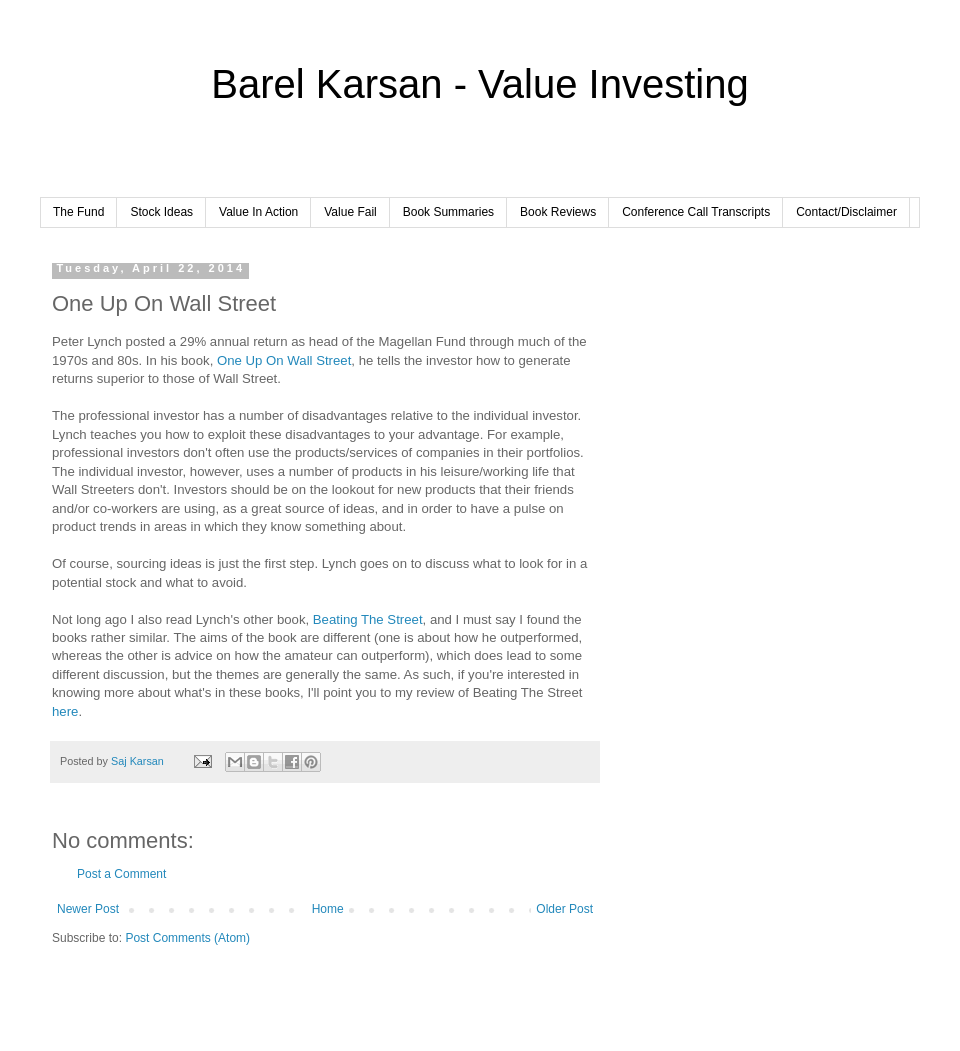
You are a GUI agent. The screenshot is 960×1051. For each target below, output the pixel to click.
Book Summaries (448, 212)
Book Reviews (558, 212)
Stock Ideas (161, 212)
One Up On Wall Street (284, 360)
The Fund (78, 212)
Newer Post (88, 909)
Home (328, 909)
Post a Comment (121, 874)
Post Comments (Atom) (187, 938)
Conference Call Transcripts (696, 212)
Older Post (564, 909)
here (65, 711)
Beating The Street (368, 619)
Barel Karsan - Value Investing (479, 84)
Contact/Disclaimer (846, 212)
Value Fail (350, 212)
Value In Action (258, 212)
